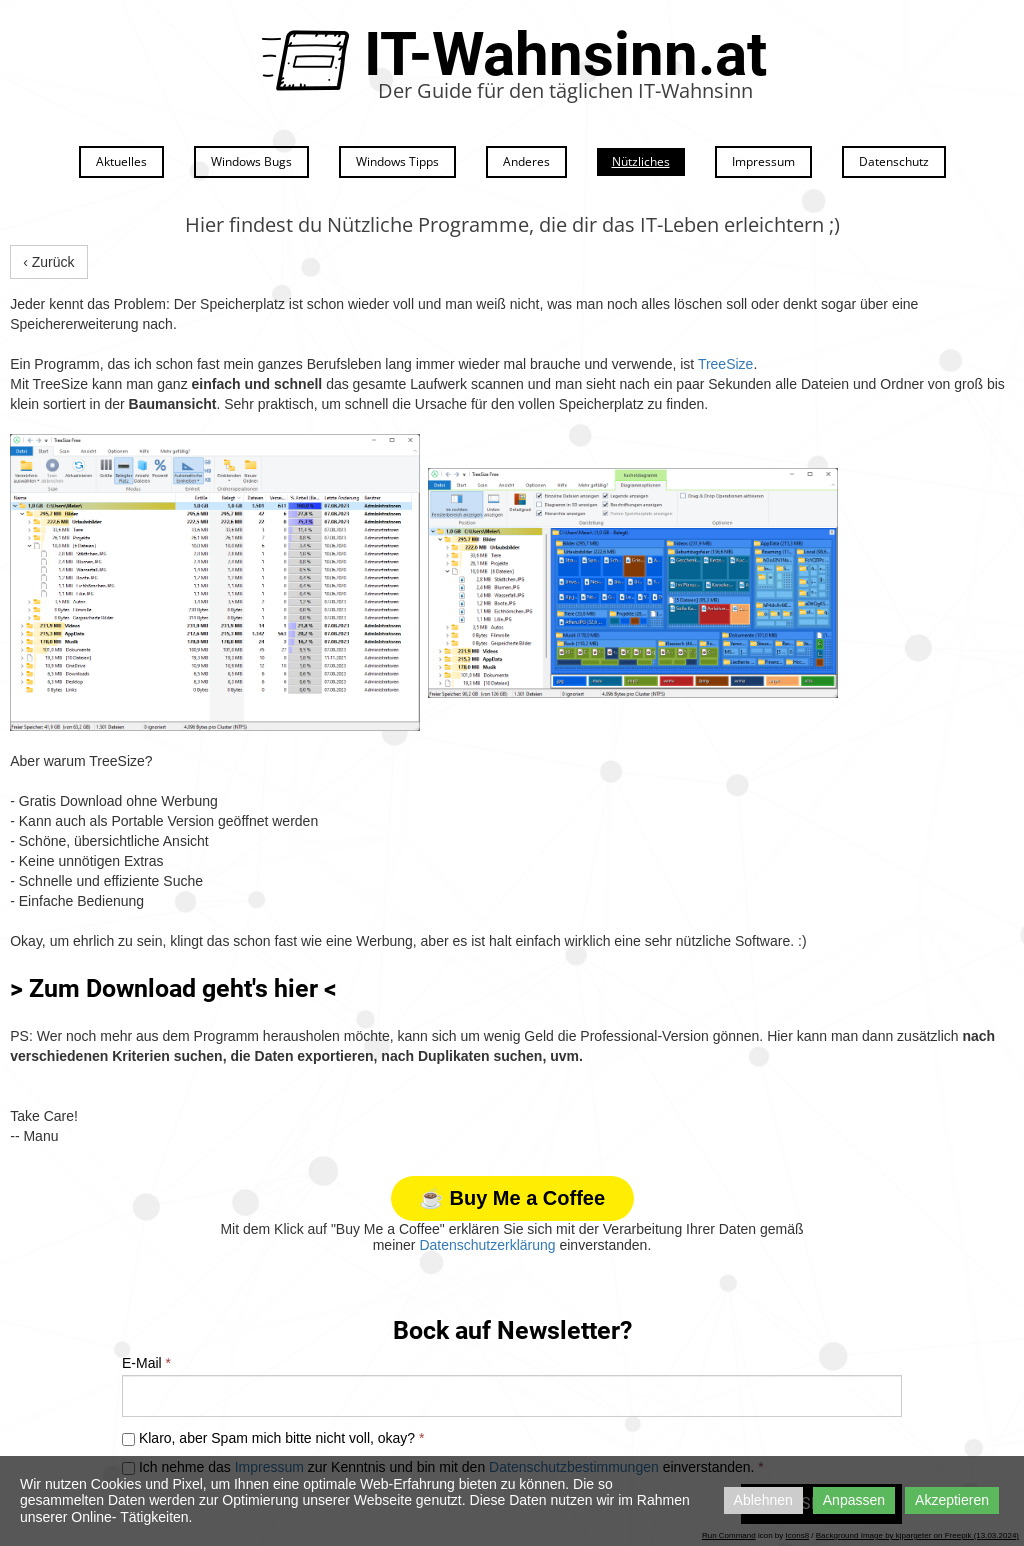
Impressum (763, 161)
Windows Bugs (251, 161)
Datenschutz (894, 161)
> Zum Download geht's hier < (173, 988)
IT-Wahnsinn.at (565, 54)
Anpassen (854, 1500)
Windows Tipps (397, 161)
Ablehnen (763, 1500)
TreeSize (726, 364)
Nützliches (641, 161)
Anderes (526, 161)
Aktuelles (121, 161)
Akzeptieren (952, 1500)
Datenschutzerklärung (487, 1245)
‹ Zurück (48, 262)
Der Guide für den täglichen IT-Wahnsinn (565, 90)
